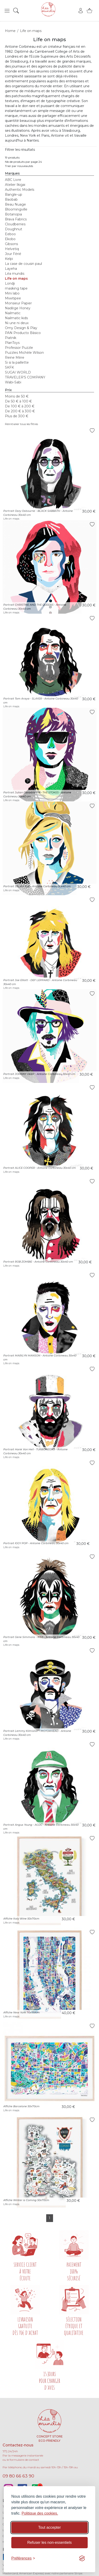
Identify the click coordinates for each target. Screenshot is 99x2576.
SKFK (9, 367)
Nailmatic (13, 313)
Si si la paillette (17, 362)
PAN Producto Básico (23, 333)
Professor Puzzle (19, 348)
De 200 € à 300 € (20, 411)
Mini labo (12, 293)
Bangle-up (13, 194)
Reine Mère (14, 357)
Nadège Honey (17, 308)
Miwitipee (13, 298)
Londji (10, 283)
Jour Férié (13, 254)
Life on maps (16, 278)
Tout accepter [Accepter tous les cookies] (49, 2527)
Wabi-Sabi (13, 382)
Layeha (11, 268)
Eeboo (10, 234)
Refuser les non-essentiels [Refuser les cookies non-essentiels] (49, 2542)
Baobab (11, 199)
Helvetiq (12, 249)
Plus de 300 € (16, 416)
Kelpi (9, 259)
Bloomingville (16, 209)
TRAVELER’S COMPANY (25, 377)
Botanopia (13, 214)
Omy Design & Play (21, 328)
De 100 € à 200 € (19, 406)
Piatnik (10, 338)
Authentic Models (19, 189)
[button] (7, 10)
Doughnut (13, 229)
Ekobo (10, 239)
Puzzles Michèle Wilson (24, 352)
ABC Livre (13, 180)
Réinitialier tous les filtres (21, 424)
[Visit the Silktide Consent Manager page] (82, 2558)
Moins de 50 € (17, 396)
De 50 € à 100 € (18, 401)
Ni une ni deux (17, 323)
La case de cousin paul (23, 264)
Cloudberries (15, 224)
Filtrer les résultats (20, 149)
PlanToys (12, 343)
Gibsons (11, 244)
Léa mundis (14, 273)
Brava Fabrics (16, 219)
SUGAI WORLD (18, 372)
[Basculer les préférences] (23, 2558)
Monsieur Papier (18, 303)
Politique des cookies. (40, 2513)
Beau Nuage (15, 204)
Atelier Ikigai (15, 185)
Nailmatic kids (16, 318)
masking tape (16, 288)
